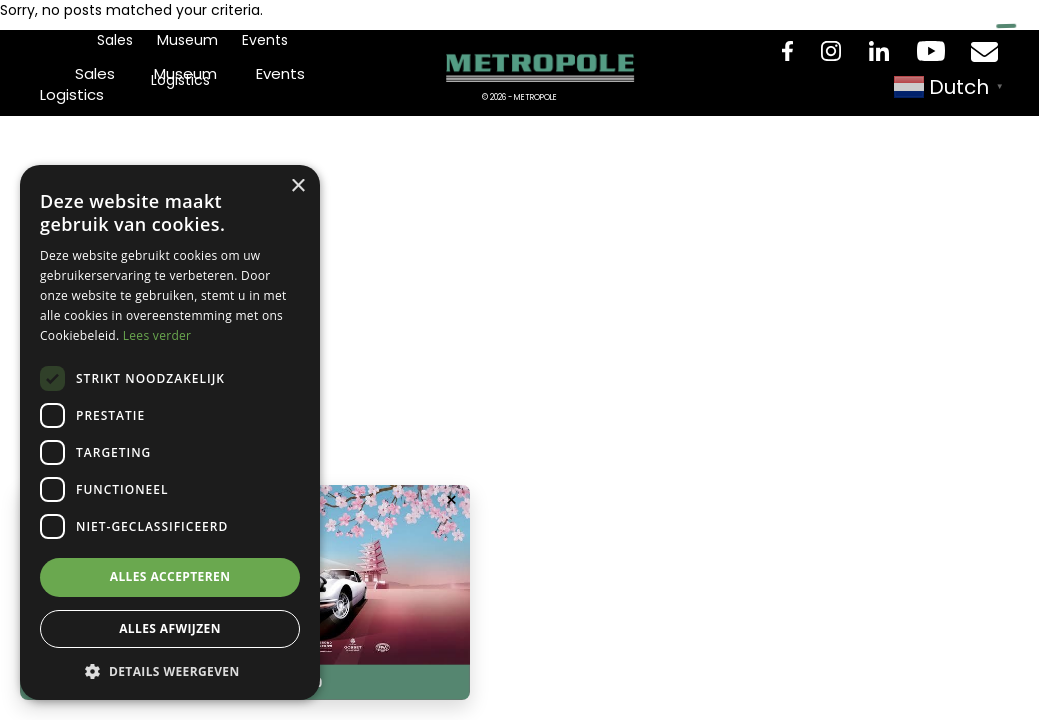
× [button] (297, 186)
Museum (187, 40)
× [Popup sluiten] (451, 500)
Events (265, 40)
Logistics (180, 80)
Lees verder (157, 335)
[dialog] (170, 432)
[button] (170, 670)
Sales (115, 40)
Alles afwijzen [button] (170, 628)
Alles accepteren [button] (170, 576)
